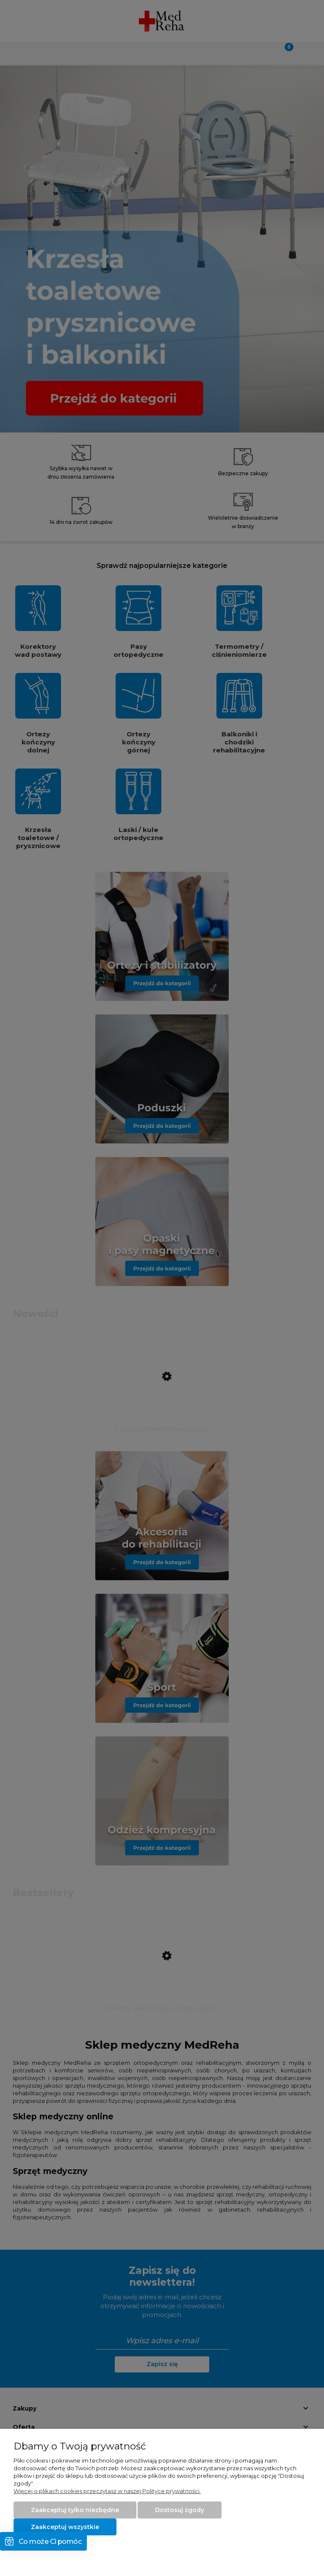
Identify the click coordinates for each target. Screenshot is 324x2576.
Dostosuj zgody (179, 2510)
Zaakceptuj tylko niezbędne (75, 2510)
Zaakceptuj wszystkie (65, 2527)
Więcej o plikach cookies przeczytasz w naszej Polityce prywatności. (107, 2491)
